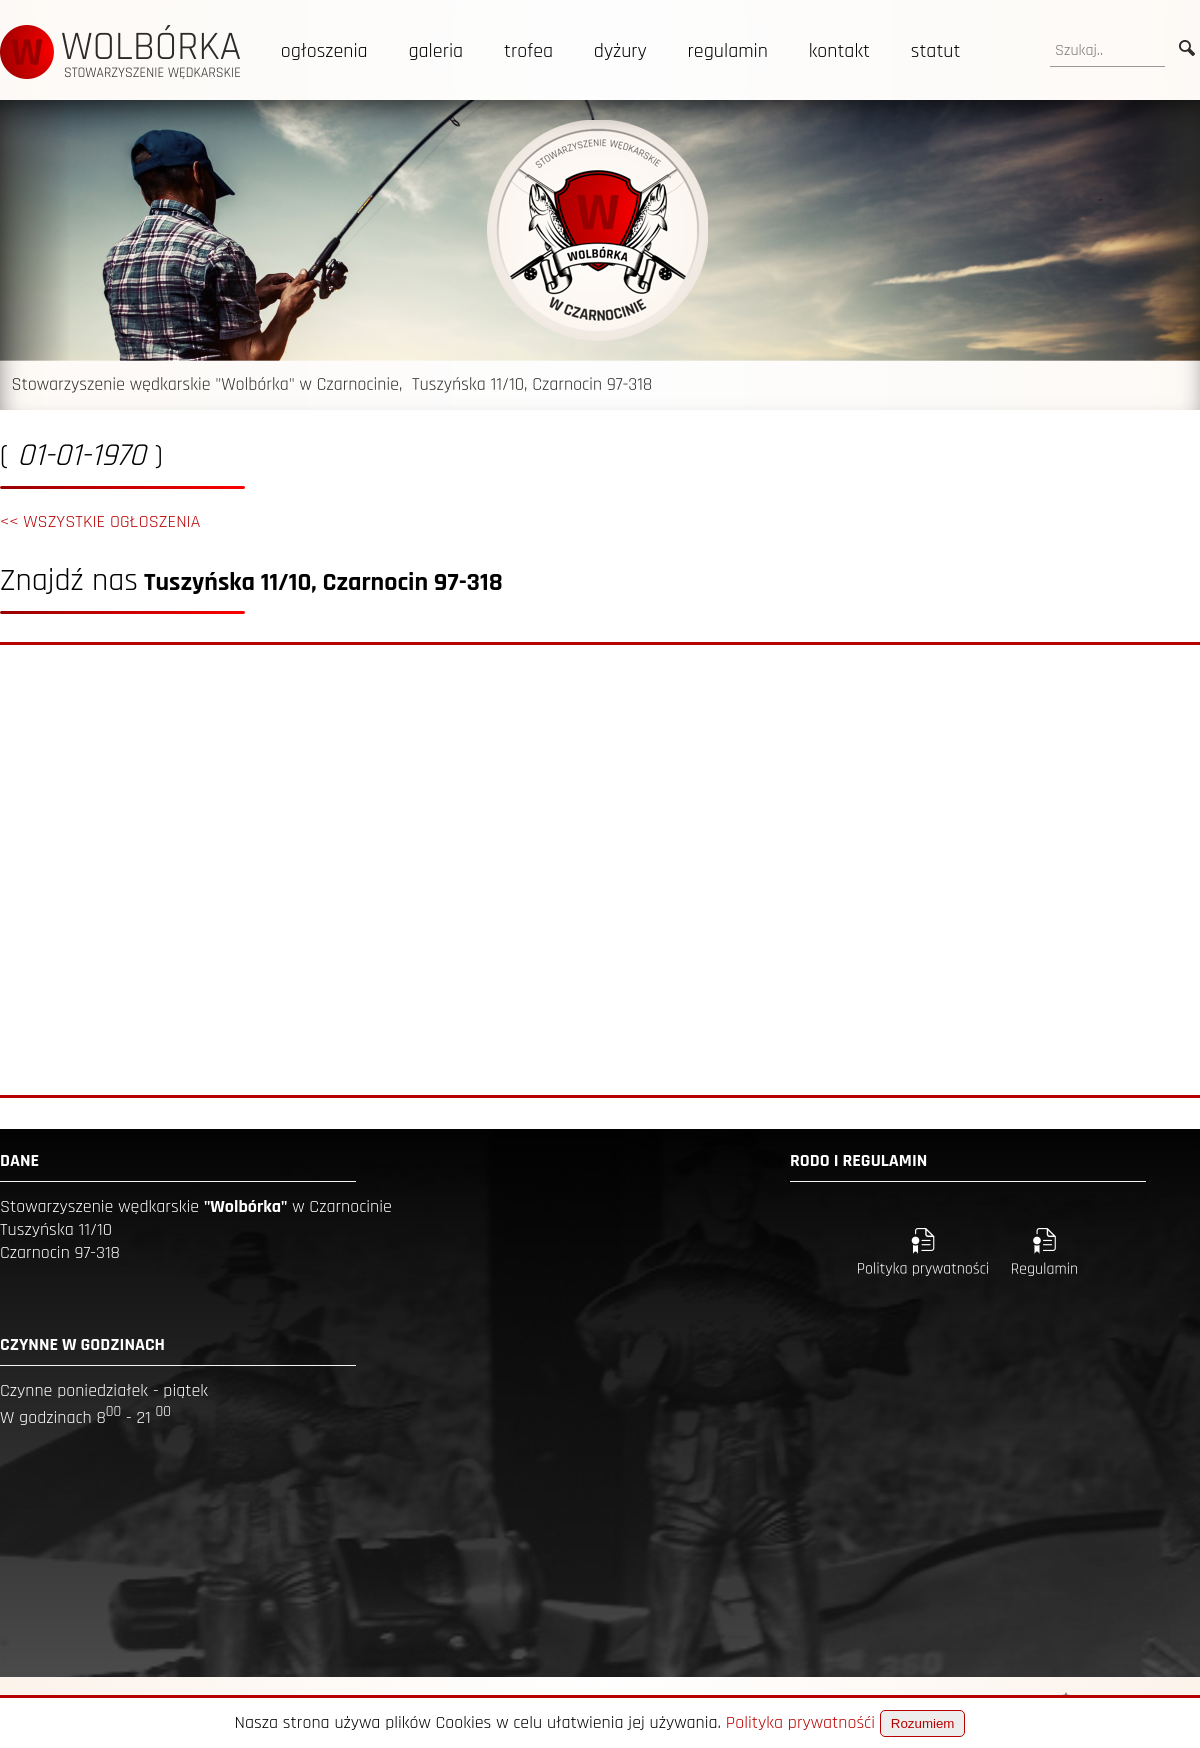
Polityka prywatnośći (800, 1722)
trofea (528, 51)
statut (936, 51)
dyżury (620, 51)
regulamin (728, 51)
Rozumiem (923, 1723)
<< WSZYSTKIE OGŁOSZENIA (100, 521)
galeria (435, 51)
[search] (1107, 51)
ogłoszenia (324, 51)
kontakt (839, 51)
